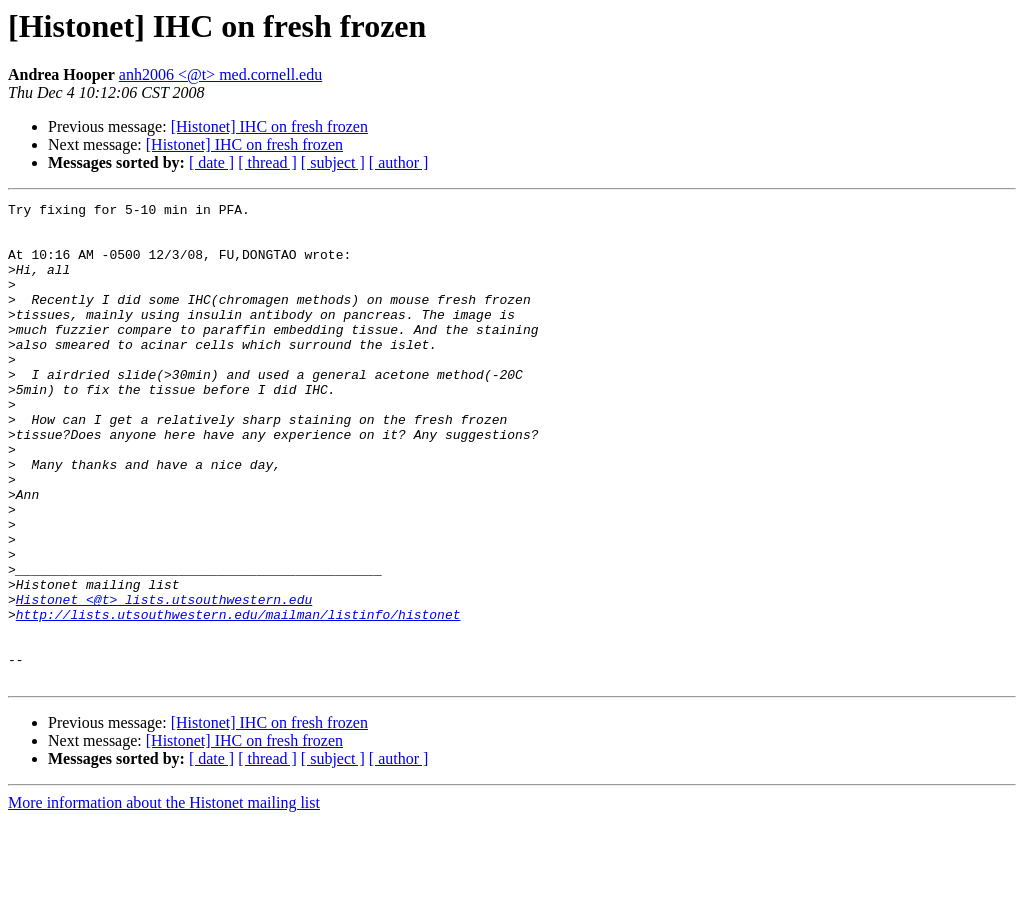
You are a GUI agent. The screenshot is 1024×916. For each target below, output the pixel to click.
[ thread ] (267, 162)
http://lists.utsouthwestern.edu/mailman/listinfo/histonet (238, 698)
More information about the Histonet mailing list (164, 898)
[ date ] (211, 162)
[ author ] (399, 162)
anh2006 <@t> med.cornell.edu (220, 74)
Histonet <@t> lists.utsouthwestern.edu (164, 680)
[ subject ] (333, 162)
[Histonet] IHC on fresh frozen (269, 126)
